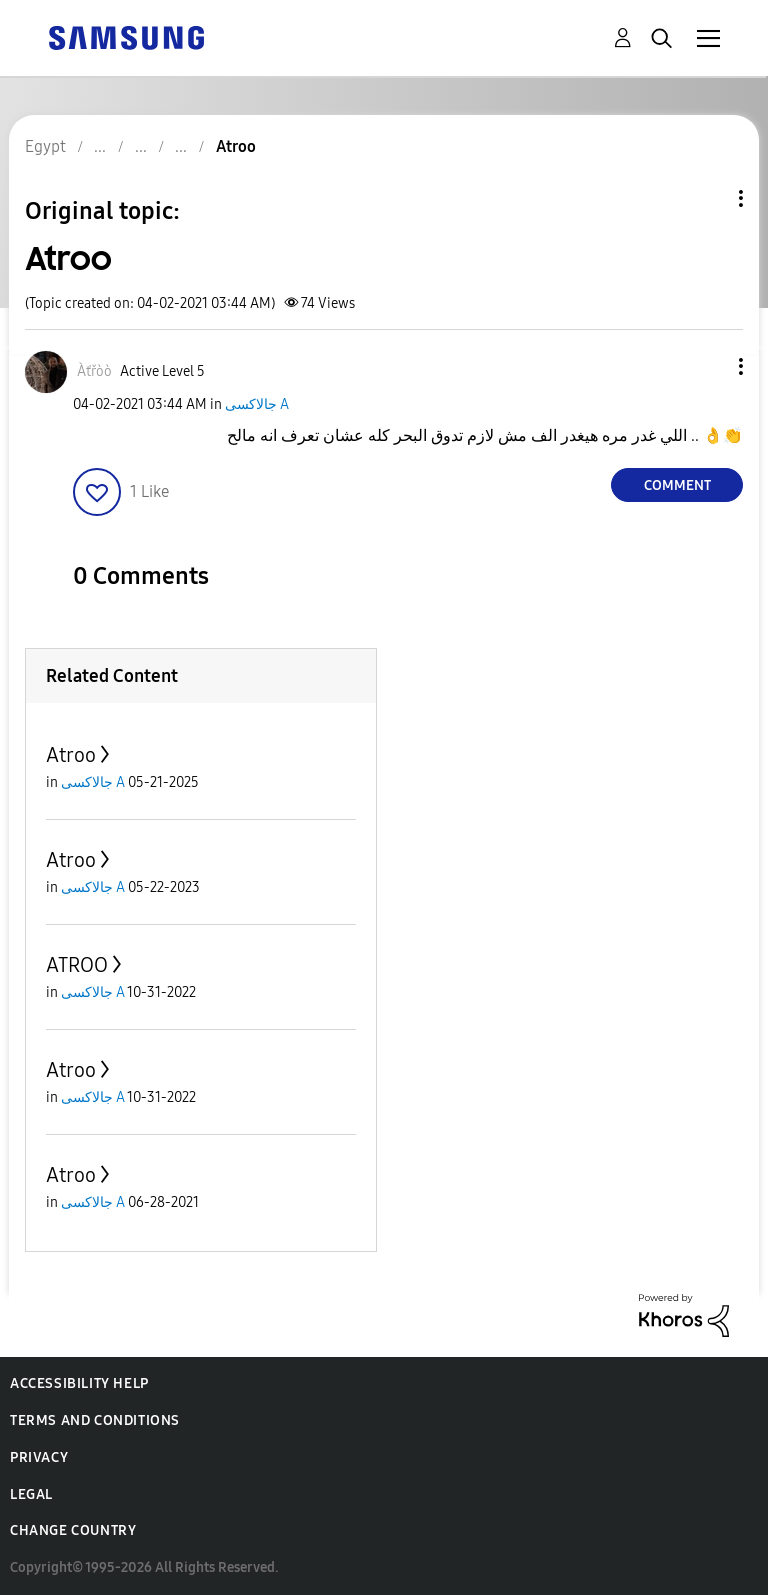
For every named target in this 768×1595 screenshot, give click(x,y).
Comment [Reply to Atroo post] (677, 485)
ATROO (77, 965)
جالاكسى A (257, 404)
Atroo (71, 755)
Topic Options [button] (707, 198)
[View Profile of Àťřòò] (94, 371)
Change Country (73, 1530)
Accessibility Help (79, 1383)
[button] (708, 366)
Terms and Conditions (95, 1420)
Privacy (39, 1457)
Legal (31, 1494)
